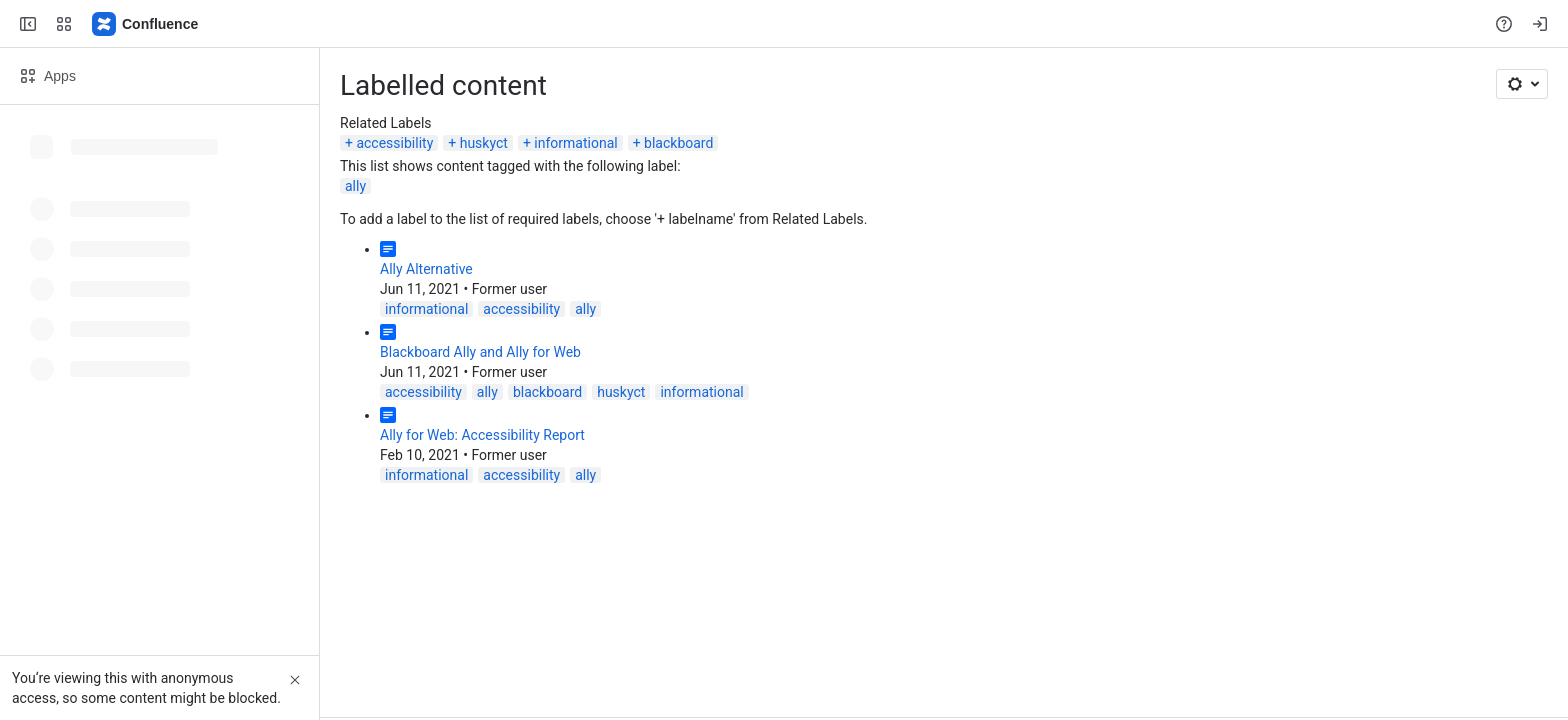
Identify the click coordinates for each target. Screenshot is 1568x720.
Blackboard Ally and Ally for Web (480, 352)
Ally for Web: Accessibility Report (482, 435)
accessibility (394, 143)
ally (355, 186)
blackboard (678, 143)
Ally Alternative (426, 269)
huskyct (484, 143)
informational (575, 143)
